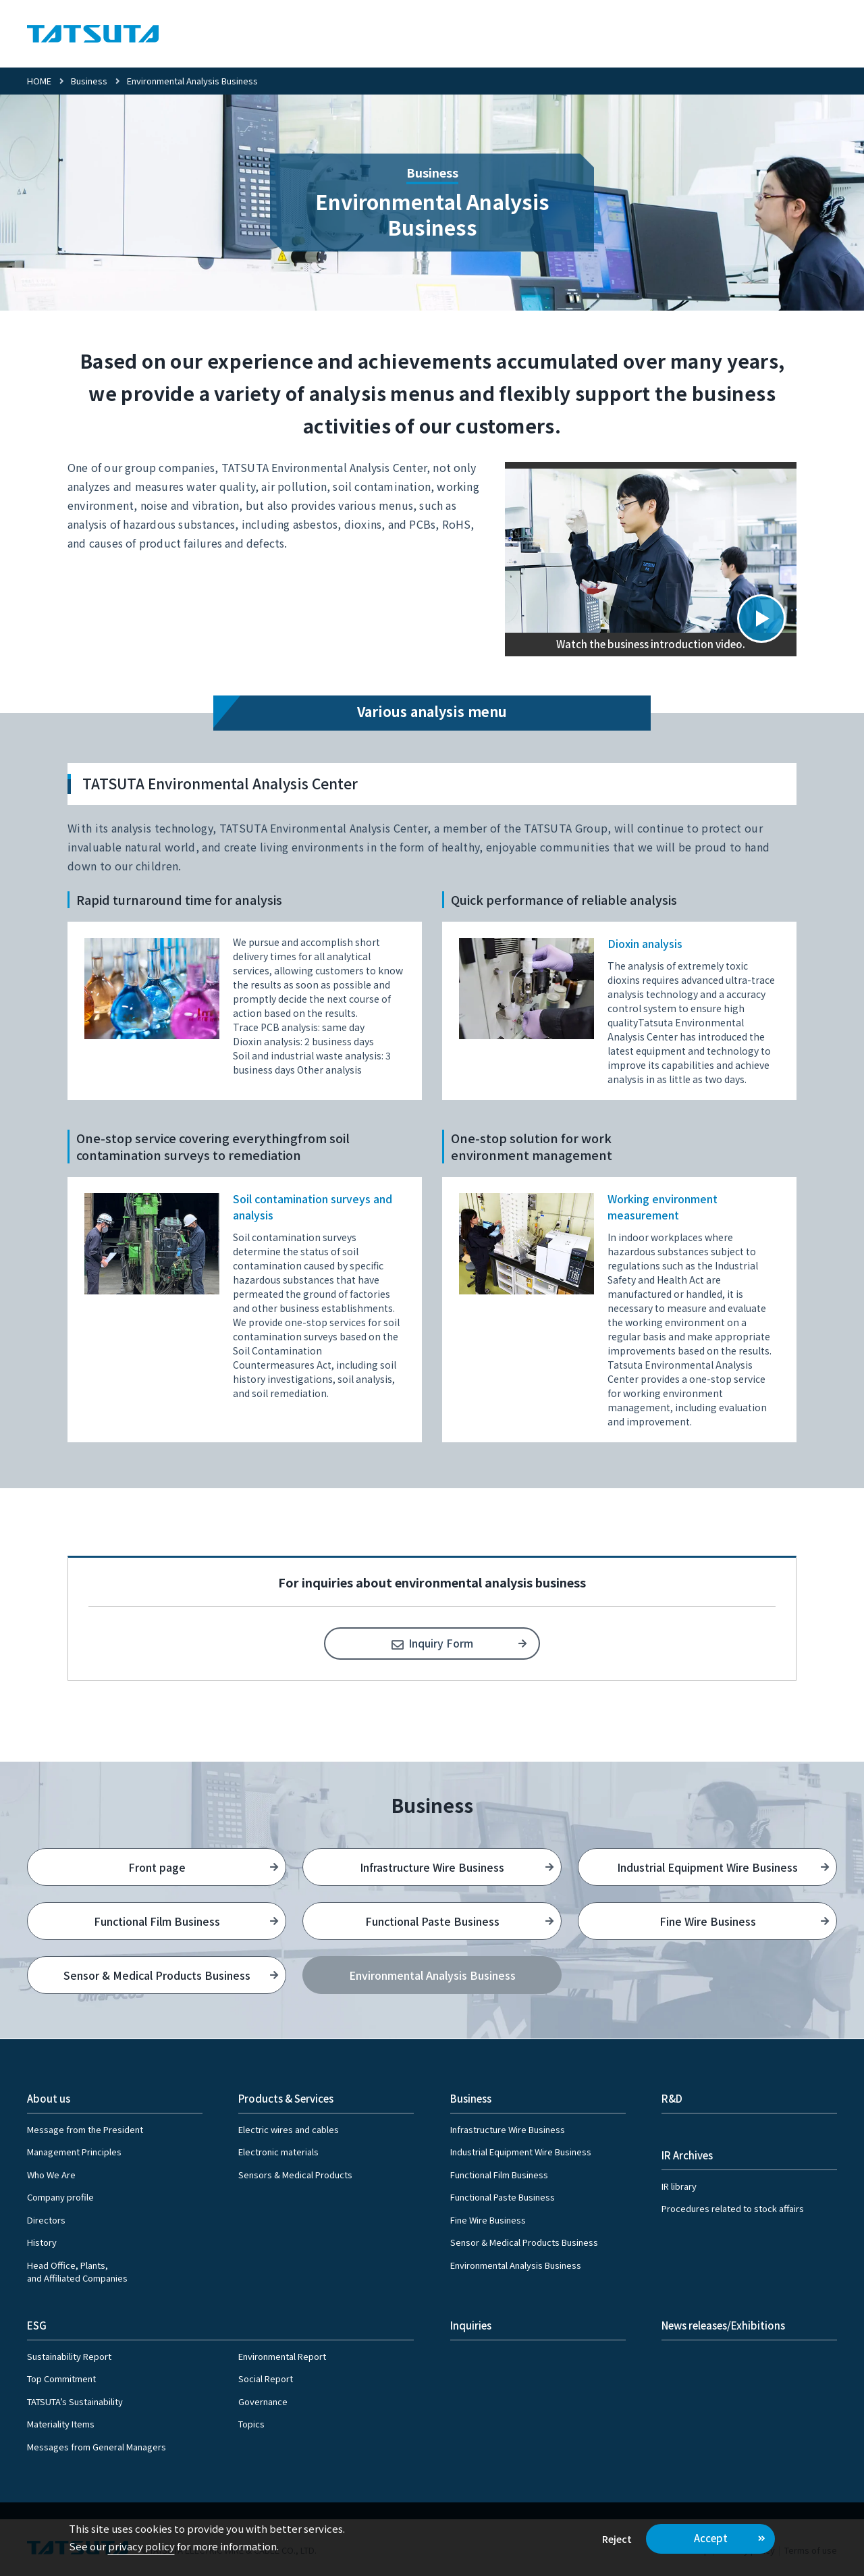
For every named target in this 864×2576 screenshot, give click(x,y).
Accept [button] (711, 2538)
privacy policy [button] (141, 2546)
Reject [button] (617, 2538)
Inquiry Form (440, 1643)
